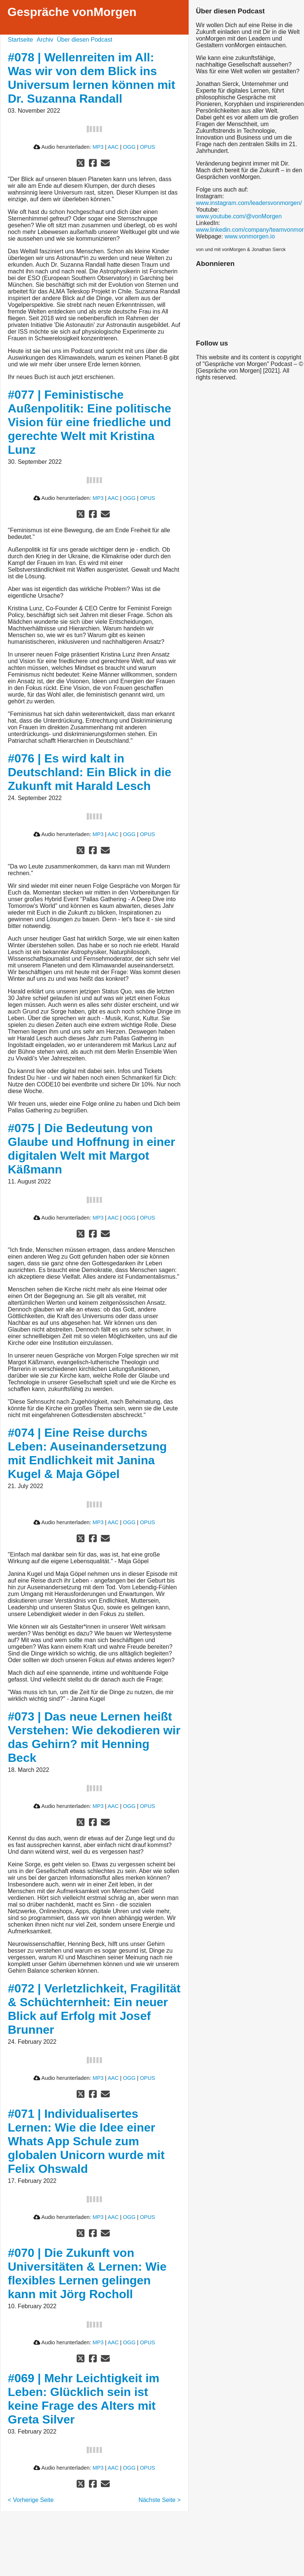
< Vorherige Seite (31, 2500)
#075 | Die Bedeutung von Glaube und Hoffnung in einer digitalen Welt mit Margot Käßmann (91, 1148)
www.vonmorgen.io (250, 236)
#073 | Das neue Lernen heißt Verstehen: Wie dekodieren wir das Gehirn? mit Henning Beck (94, 1737)
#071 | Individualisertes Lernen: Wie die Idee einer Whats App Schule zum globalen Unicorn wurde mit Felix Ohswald (86, 2141)
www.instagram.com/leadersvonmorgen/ (249, 203)
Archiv (45, 39)
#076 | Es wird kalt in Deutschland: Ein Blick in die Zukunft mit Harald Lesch (89, 772)
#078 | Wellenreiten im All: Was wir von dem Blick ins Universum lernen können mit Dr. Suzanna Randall (91, 78)
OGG (129, 147)
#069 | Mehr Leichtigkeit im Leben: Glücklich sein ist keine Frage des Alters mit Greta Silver (83, 2398)
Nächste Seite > (159, 2500)
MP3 (98, 147)
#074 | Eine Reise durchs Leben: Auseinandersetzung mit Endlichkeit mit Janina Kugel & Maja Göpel (87, 1453)
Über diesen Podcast (84, 39)
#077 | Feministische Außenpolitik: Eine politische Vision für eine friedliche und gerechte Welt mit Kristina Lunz (89, 422)
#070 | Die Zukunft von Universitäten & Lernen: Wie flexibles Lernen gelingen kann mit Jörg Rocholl (87, 2273)
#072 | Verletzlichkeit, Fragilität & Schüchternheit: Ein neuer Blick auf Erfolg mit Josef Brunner (94, 2009)
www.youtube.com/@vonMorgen (239, 216)
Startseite (20, 39)
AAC (113, 147)
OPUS (147, 147)
